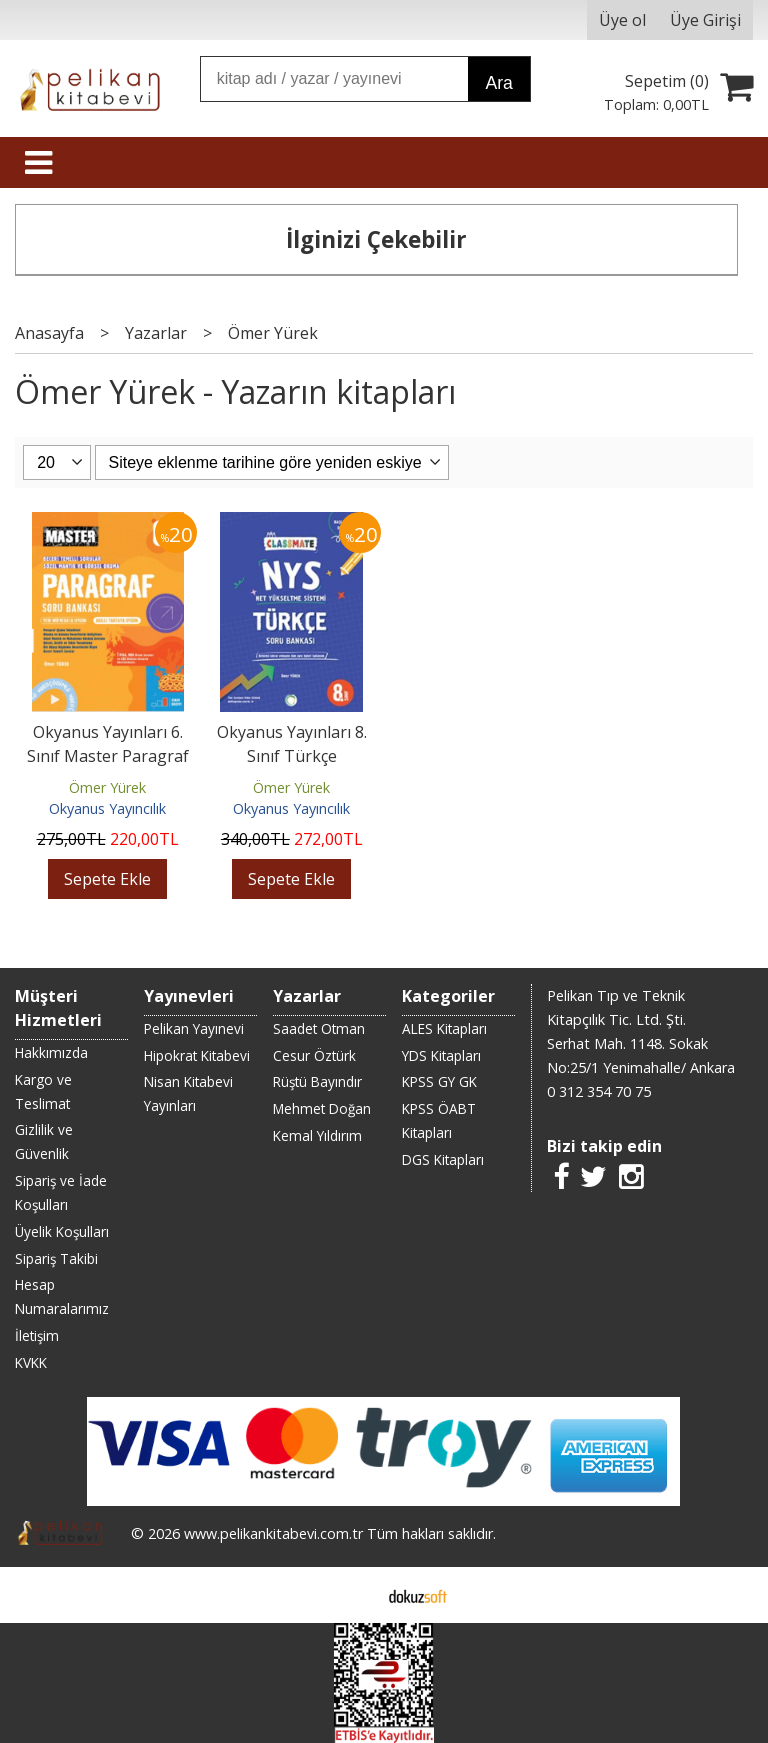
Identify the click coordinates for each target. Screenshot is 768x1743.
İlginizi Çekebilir (376, 239)
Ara (498, 83)
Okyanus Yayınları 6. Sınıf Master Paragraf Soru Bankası (108, 756)
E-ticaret (352, 1595)
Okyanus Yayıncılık (107, 808)
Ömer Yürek (107, 787)
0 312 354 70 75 (599, 1091)
